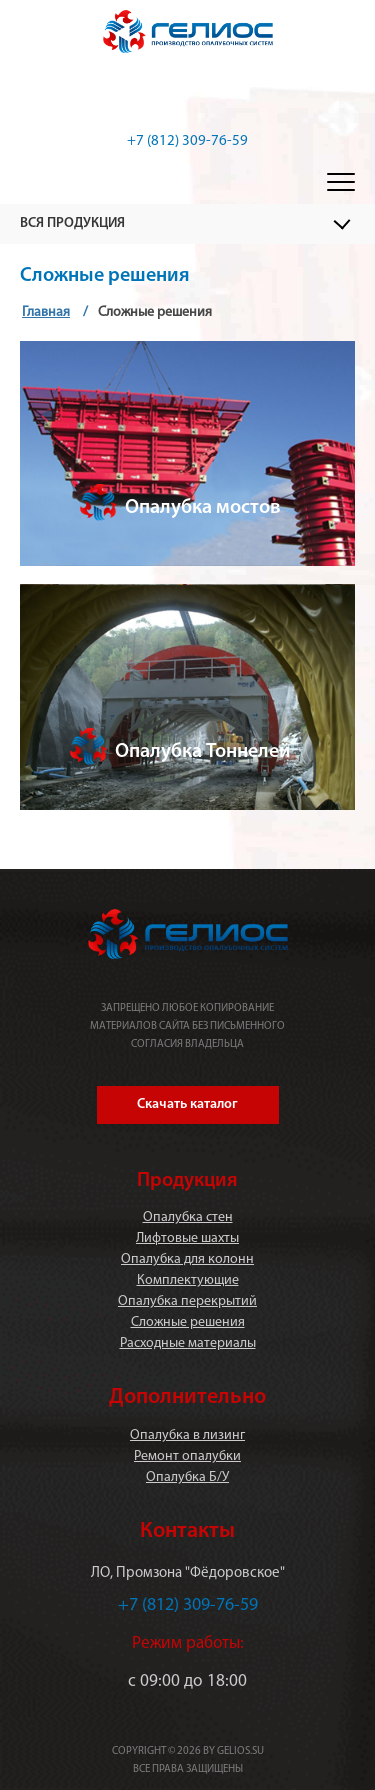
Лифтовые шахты (187, 1238)
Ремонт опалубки (187, 1456)
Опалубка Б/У (187, 1477)
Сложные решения (188, 1322)
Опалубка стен (188, 1217)
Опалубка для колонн (187, 1259)
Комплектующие (188, 1280)
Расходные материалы (188, 1343)
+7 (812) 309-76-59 (187, 141)
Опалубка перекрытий (187, 1301)
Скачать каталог (187, 1104)
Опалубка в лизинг (187, 1435)
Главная (46, 312)
